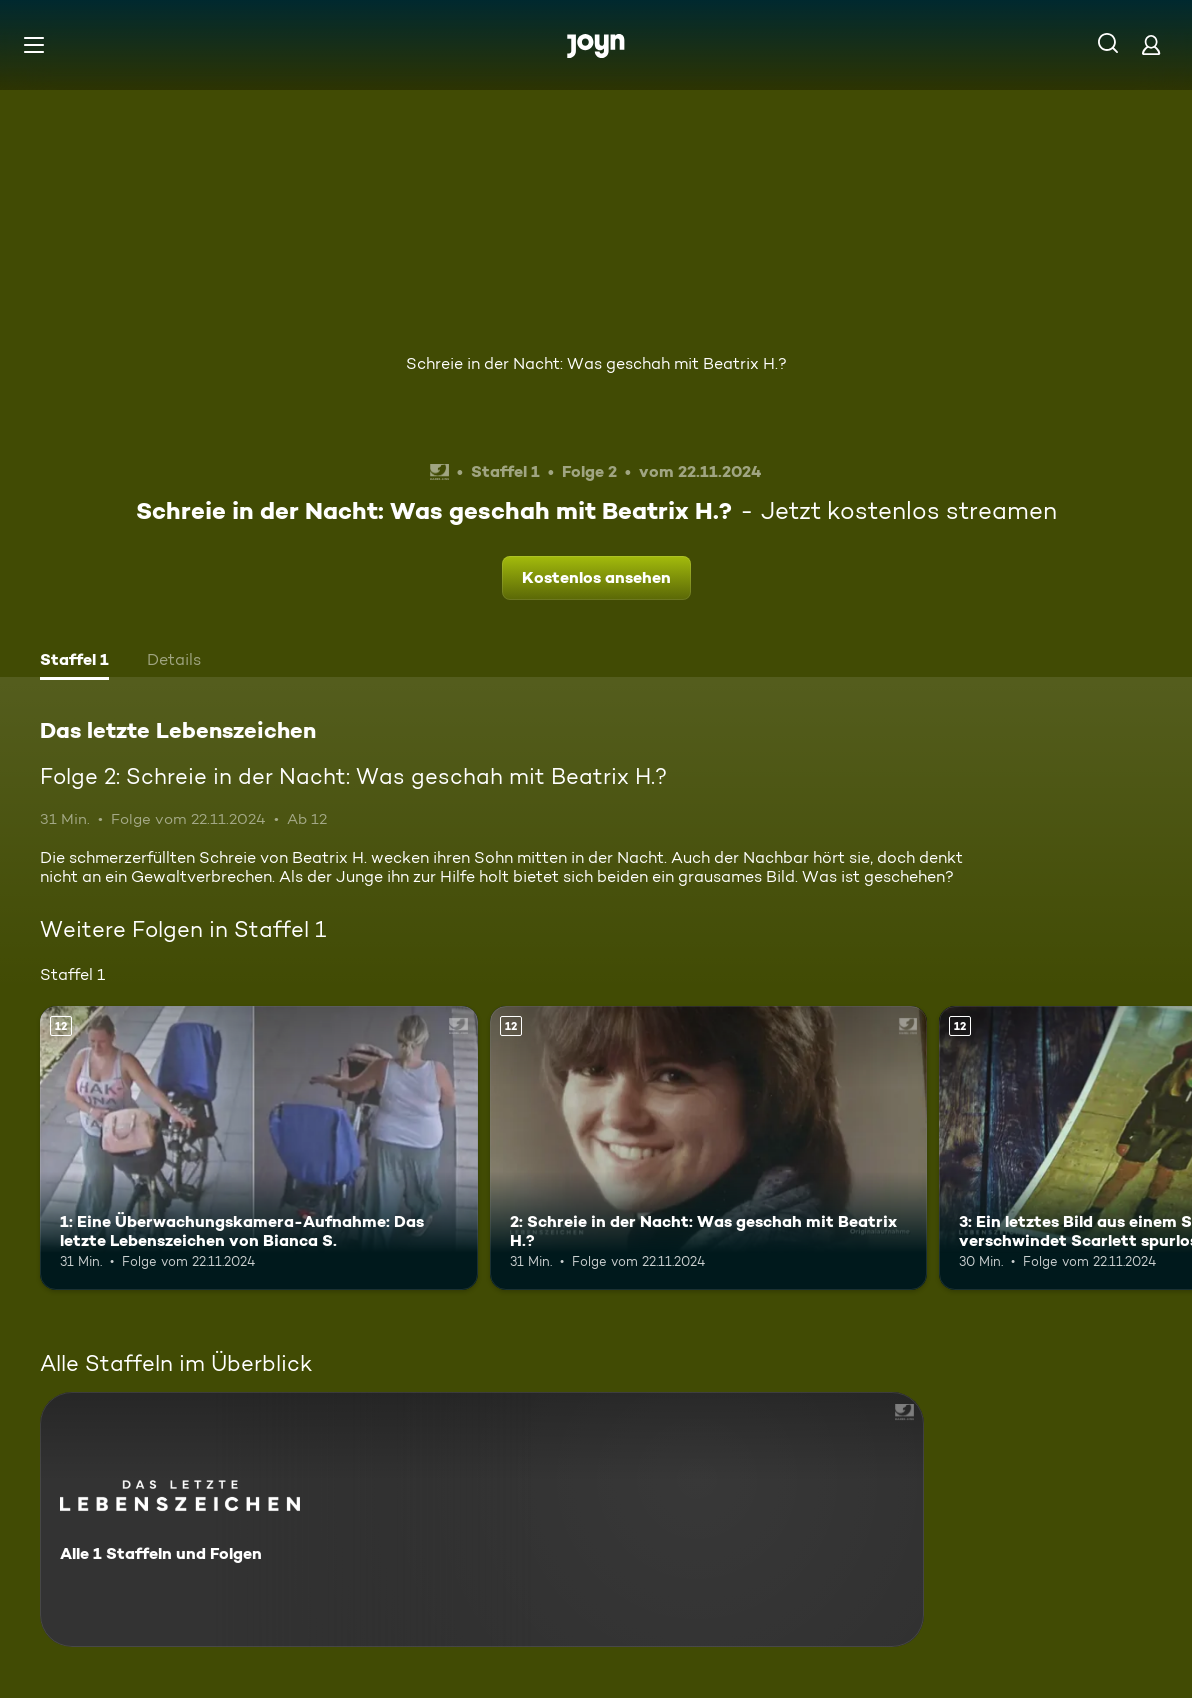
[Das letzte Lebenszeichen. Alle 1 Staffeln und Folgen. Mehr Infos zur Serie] (482, 1519)
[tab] (74, 662)
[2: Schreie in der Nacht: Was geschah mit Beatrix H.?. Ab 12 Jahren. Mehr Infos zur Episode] (709, 1148)
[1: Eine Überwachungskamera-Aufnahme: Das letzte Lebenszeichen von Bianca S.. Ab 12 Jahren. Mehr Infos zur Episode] (259, 1148)
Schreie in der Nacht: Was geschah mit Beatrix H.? (596, 363)
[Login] (1151, 44)
